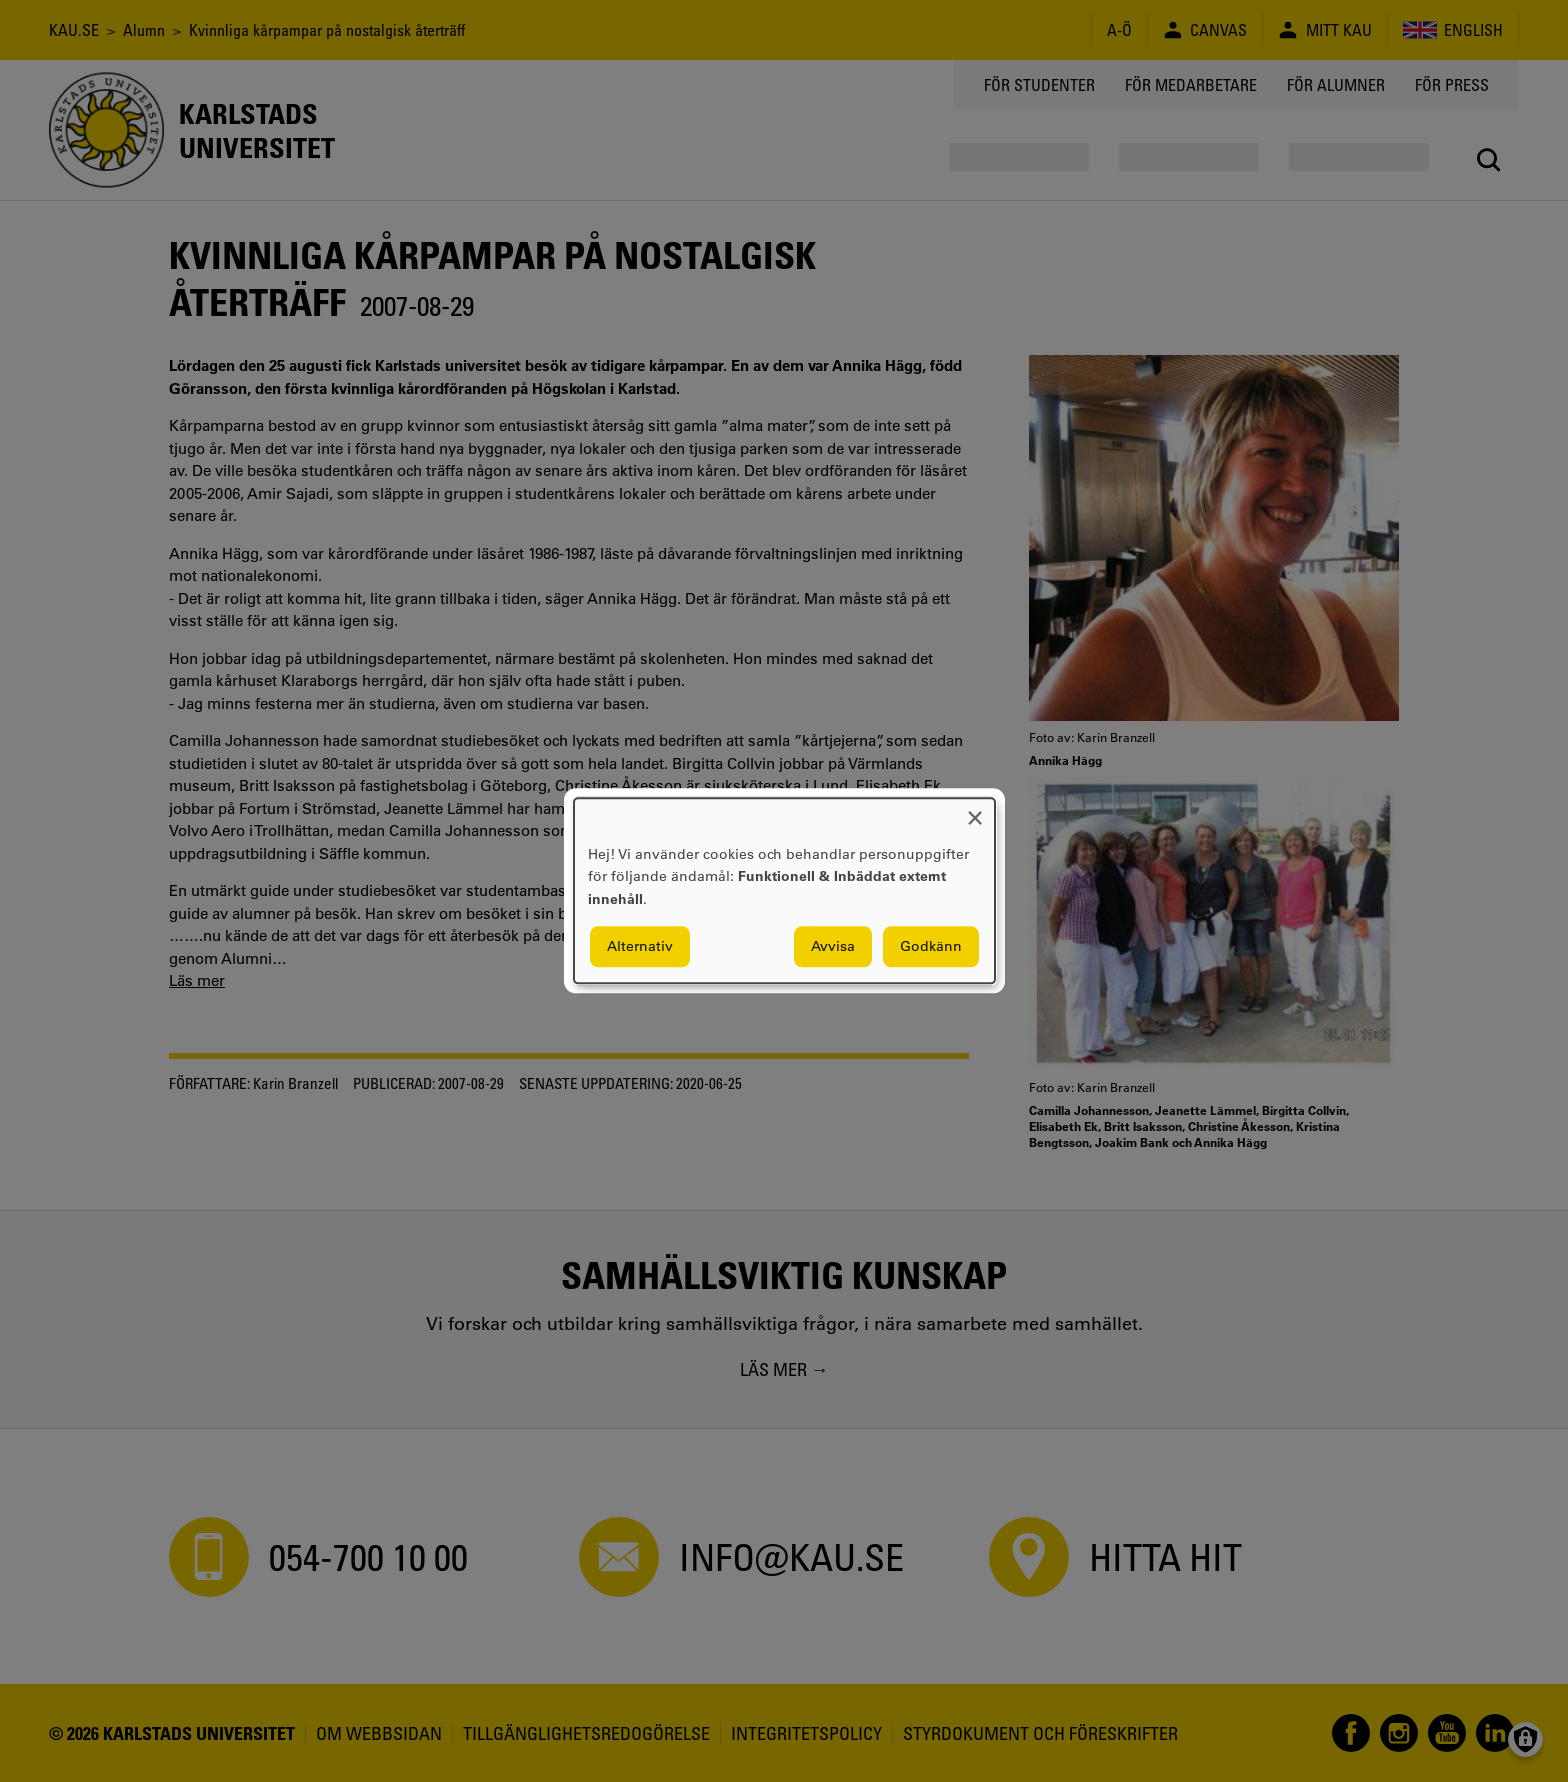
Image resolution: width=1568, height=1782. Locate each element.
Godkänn (931, 947)
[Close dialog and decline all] (975, 810)
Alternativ (640, 947)
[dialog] (784, 890)
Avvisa (833, 947)
